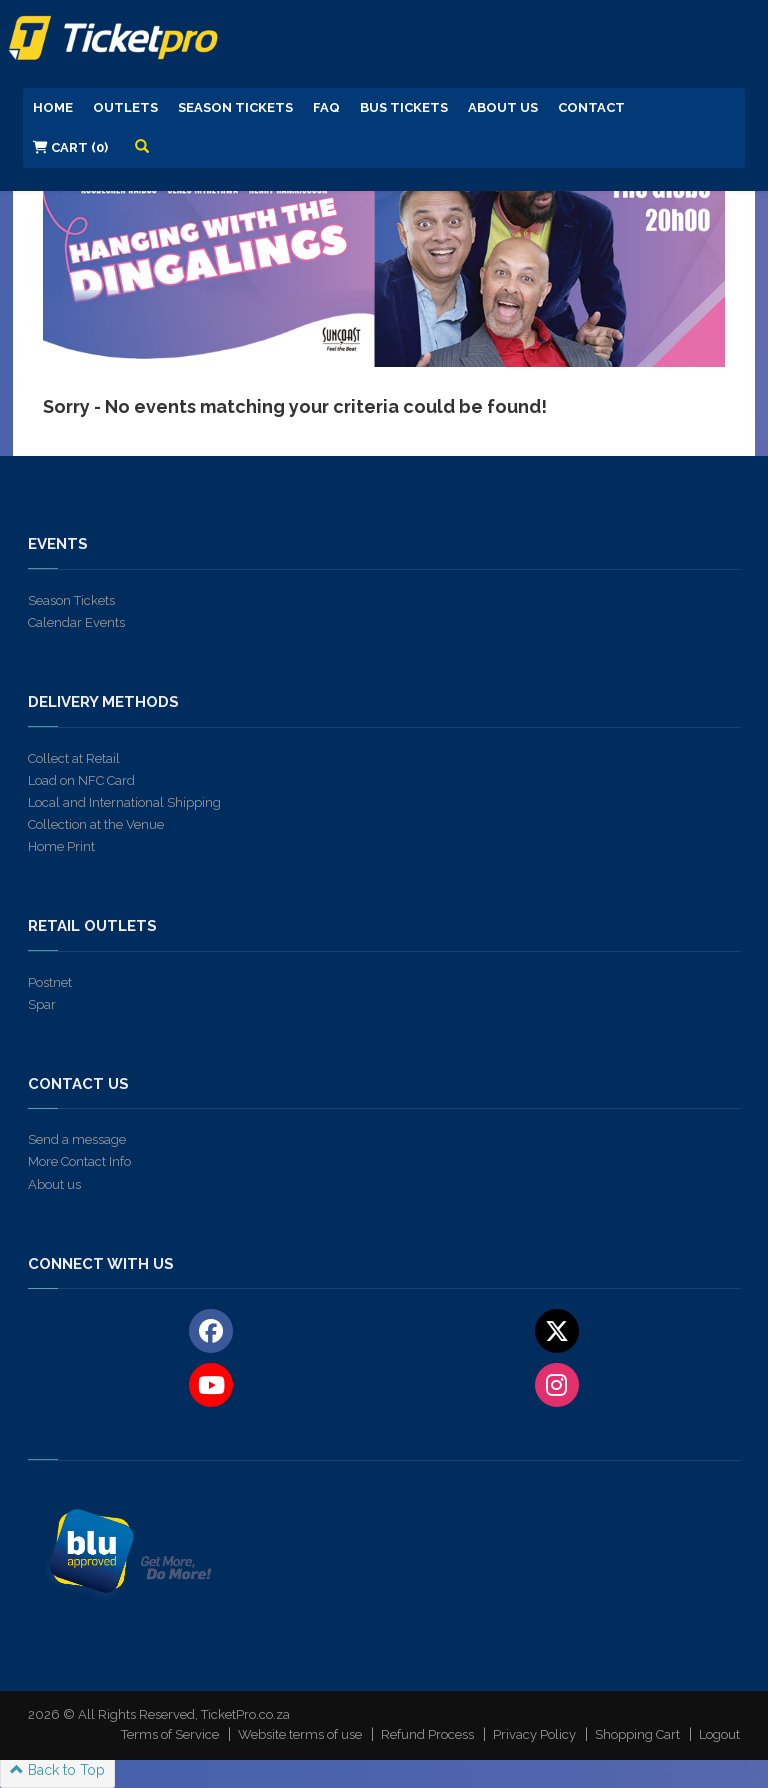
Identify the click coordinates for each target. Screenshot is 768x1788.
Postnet (50, 982)
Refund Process (427, 1734)
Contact (591, 107)
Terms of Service (170, 1734)
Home (53, 107)
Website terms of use (300, 1734)
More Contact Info (79, 1161)
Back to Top (57, 1770)
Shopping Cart (637, 1734)
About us (54, 1184)
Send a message (77, 1139)
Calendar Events (76, 622)
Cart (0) (70, 147)
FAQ (326, 107)
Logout (719, 1734)
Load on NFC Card (81, 780)
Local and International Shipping (124, 802)
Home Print (61, 846)
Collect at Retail (74, 758)
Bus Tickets (404, 107)
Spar (42, 1004)
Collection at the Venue (96, 824)
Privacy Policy (534, 1734)
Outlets (125, 107)
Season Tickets (235, 107)
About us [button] (503, 107)
